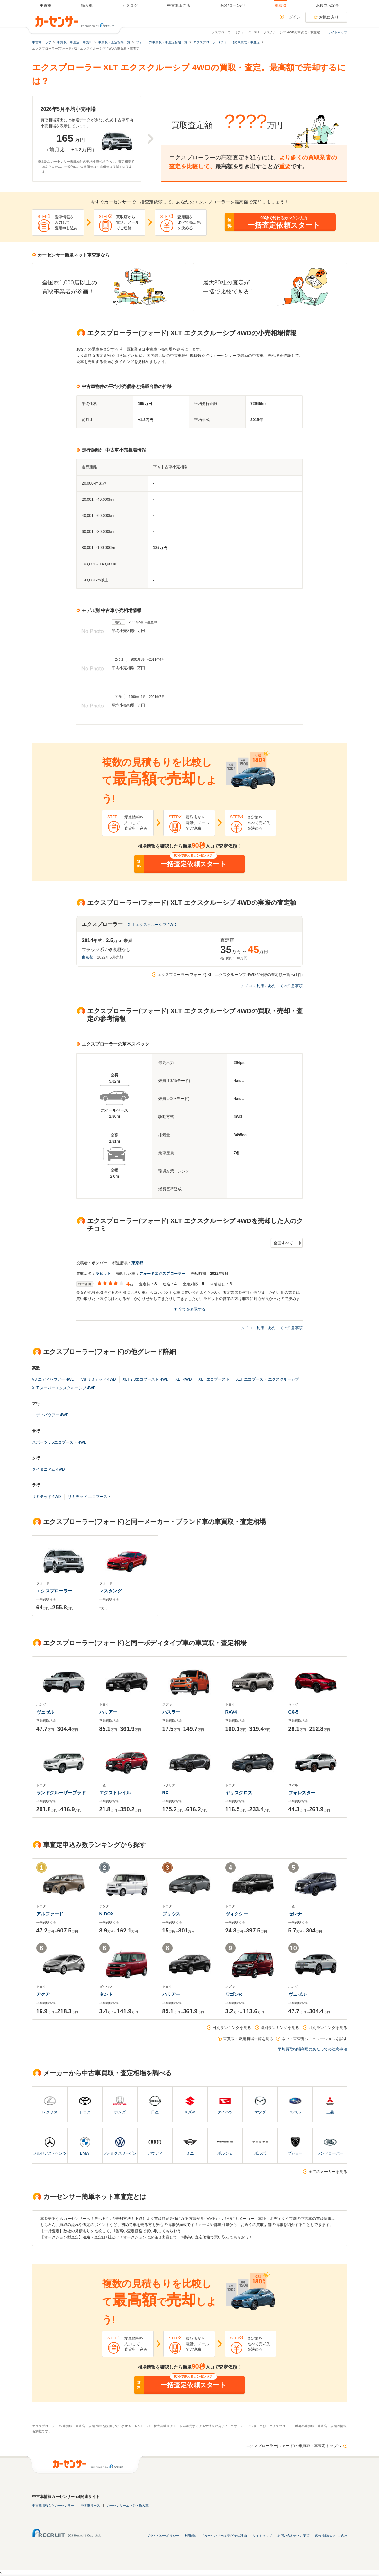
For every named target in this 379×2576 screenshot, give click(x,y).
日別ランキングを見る (231, 2027)
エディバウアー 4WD (50, 1415)
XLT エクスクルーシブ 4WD (152, 925)
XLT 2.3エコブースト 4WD (146, 1379)
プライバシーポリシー (163, 2535)
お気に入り (329, 17)
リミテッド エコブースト (89, 1496)
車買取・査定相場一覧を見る (248, 2039)
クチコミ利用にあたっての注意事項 (272, 986)
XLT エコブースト (213, 1379)
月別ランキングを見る (328, 2027)
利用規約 (191, 2535)
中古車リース (90, 2505)
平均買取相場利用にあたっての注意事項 (312, 2049)
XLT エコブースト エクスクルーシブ (267, 1379)
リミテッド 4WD (46, 1496)
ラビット (103, 1273)
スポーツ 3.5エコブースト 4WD (59, 1442)
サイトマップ (337, 32)
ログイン (293, 17)
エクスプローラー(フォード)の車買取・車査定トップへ (293, 2446)
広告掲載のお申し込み (331, 2535)
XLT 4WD (183, 1379)
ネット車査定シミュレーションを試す (314, 2039)
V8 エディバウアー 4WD (53, 1379)
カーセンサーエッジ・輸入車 (128, 2505)
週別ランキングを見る (279, 2027)
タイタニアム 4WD (48, 1469)
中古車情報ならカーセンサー (53, 2505)
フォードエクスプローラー (162, 1273)
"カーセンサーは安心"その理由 (225, 2535)
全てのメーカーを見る (328, 2171)
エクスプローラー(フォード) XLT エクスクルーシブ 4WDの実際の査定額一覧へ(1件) (230, 974)
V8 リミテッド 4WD (98, 1379)
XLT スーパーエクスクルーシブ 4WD (64, 1388)
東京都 (87, 957)
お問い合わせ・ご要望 (293, 2535)
